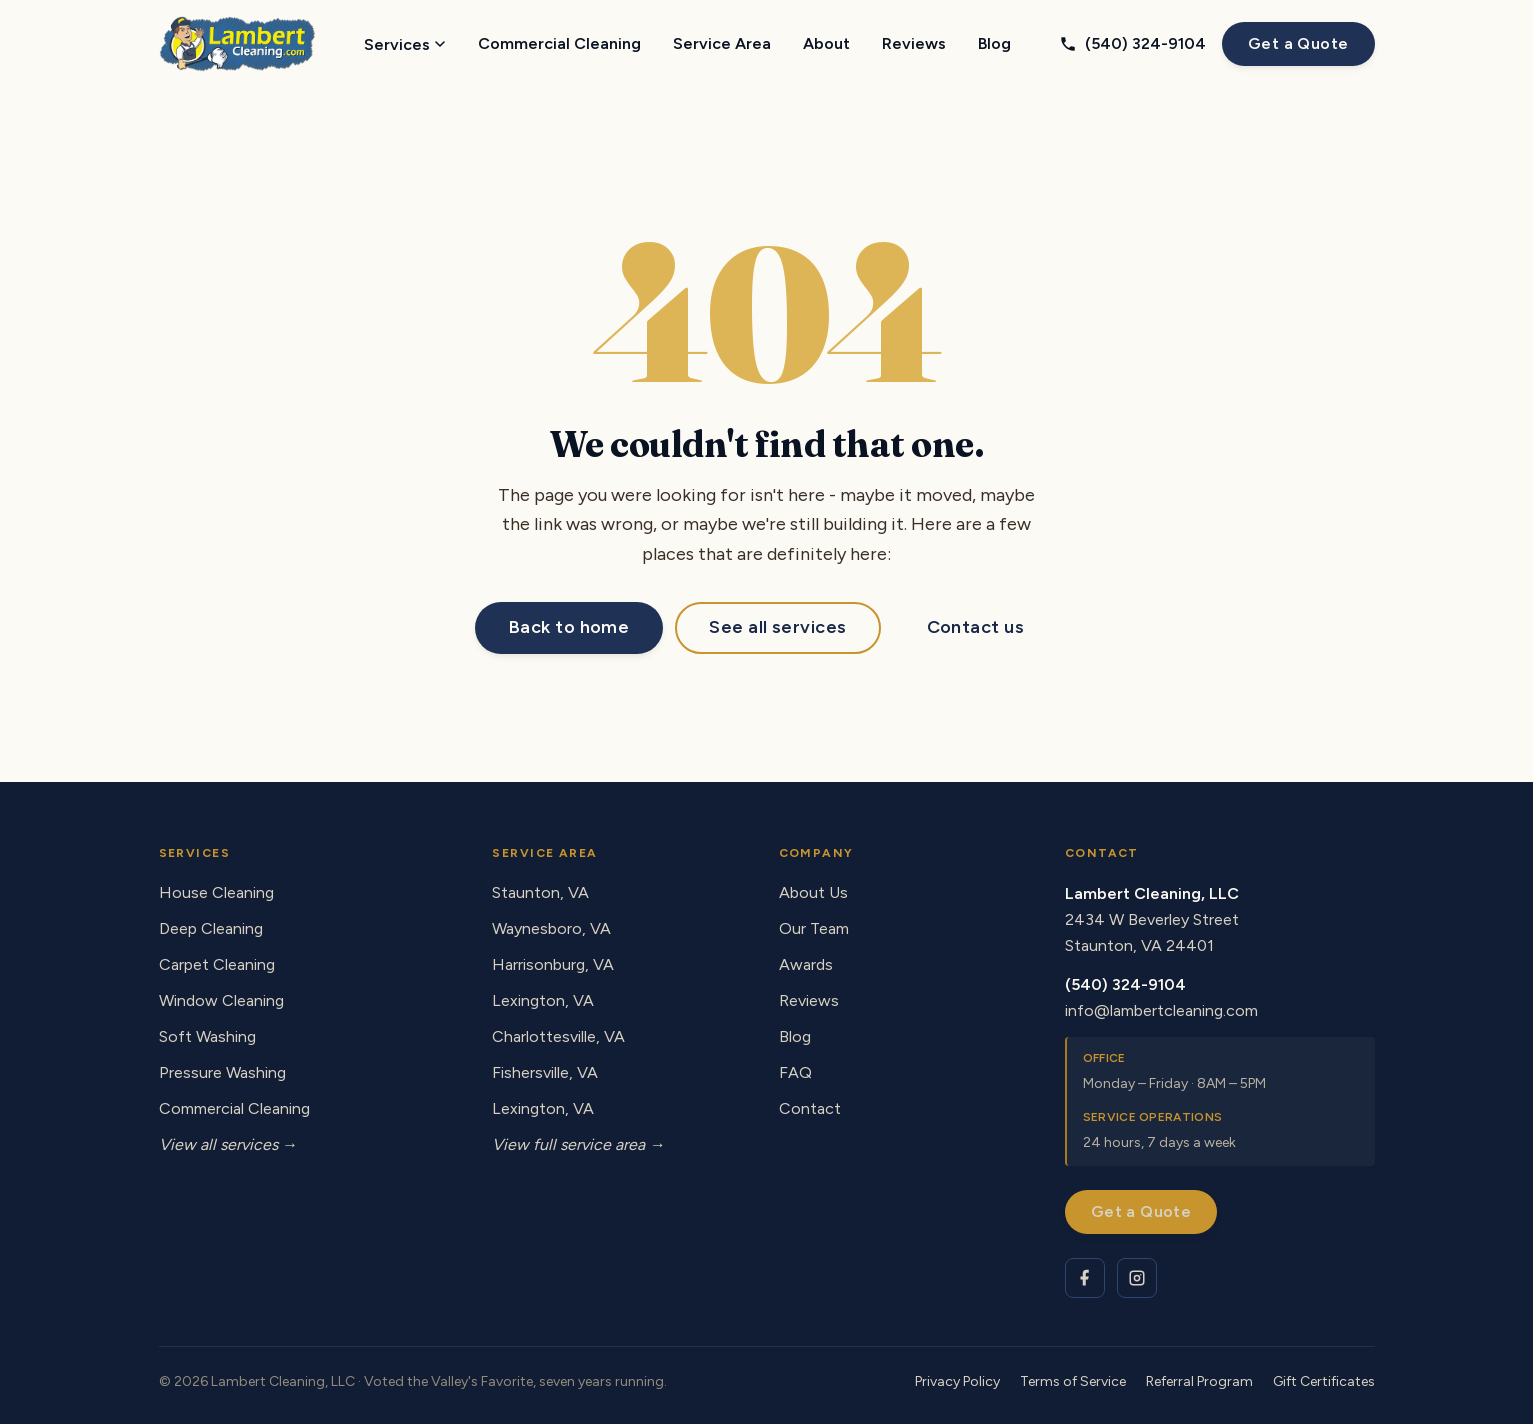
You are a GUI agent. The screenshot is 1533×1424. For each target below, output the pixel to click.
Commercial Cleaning (559, 43)
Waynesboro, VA (551, 928)
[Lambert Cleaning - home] (237, 44)
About (826, 43)
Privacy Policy (957, 1381)
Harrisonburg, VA (553, 964)
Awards (806, 964)
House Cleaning (216, 892)
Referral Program (1199, 1381)
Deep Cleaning (211, 928)
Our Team (814, 928)
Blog (994, 43)
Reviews (914, 43)
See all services (777, 627)
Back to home (569, 627)
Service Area (722, 43)
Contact (810, 1108)
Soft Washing (207, 1036)
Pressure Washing (222, 1072)
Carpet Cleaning (217, 964)
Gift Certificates (1324, 1381)
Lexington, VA (543, 1000)
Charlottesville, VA (558, 1036)
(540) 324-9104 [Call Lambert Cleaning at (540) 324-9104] (1132, 43)
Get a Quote (1298, 43)
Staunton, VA (540, 892)
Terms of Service (1073, 1381)
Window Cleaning (221, 1000)
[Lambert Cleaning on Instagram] (1137, 1278)
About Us (813, 892)
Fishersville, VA (545, 1072)
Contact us (976, 627)
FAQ (795, 1072)
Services (405, 44)
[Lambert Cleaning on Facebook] (1085, 1278)
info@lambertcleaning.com (1161, 1010)
